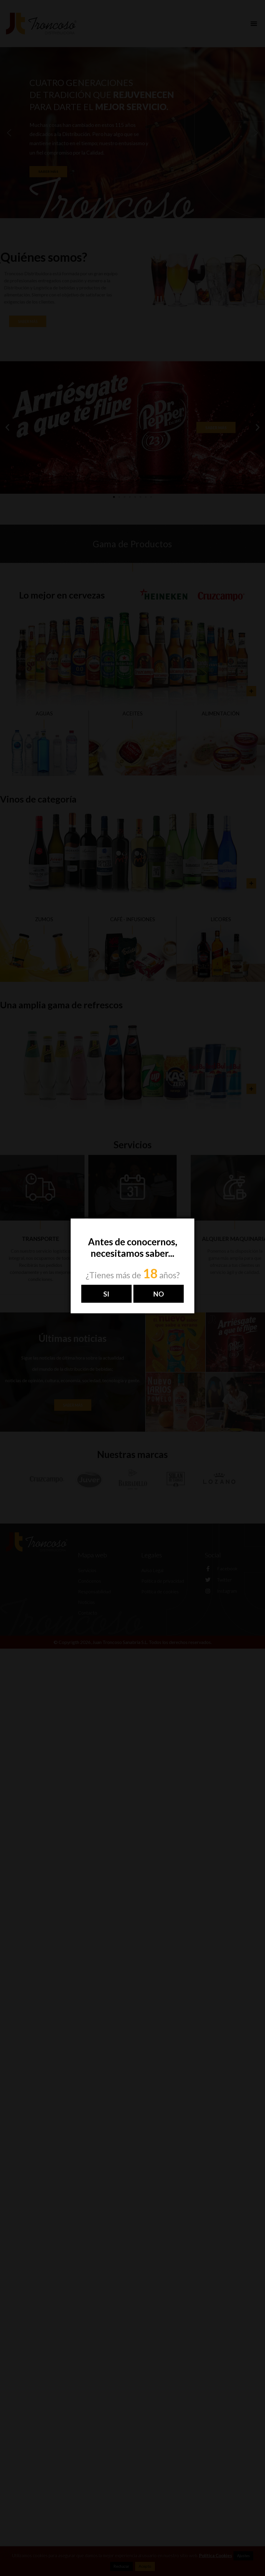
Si (106, 1294)
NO (158, 1294)
